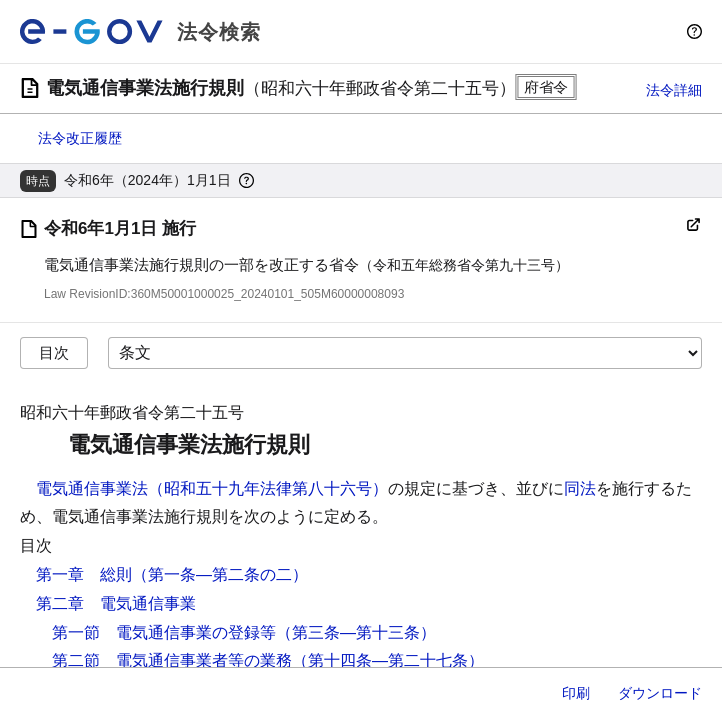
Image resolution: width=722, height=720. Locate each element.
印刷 (576, 693)
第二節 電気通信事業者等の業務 (172, 660)
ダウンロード (660, 693)
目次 (54, 352)
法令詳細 (674, 90)
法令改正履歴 (80, 138)
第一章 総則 (84, 574)
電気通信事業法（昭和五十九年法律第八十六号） (212, 488)
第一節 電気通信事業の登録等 (164, 632)
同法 (580, 488)
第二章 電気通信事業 (116, 603)
